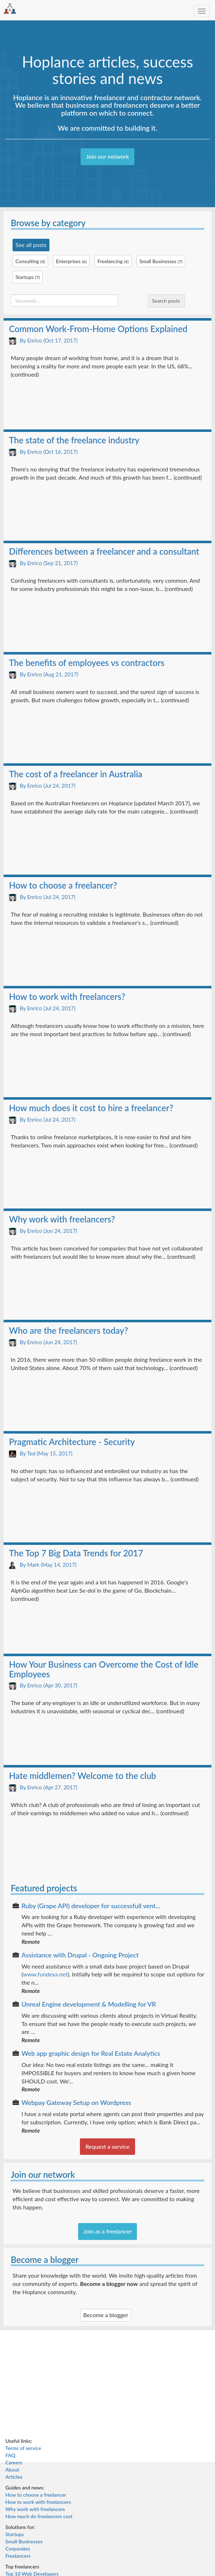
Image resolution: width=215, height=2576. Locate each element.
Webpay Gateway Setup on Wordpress (76, 2102)
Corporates (17, 2548)
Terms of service (23, 2448)
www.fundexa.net (45, 1974)
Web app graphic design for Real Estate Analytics (91, 2053)
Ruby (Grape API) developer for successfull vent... (91, 1906)
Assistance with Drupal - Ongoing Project (80, 1955)
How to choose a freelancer (35, 2495)
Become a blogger (105, 2314)
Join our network (107, 156)
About (12, 2469)
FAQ (10, 2455)
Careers (13, 2462)
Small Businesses (24, 2541)
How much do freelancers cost (38, 2516)
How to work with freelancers (38, 2502)
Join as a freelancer (107, 2231)
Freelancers (18, 2556)
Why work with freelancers (35, 2509)
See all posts (31, 244)
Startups (14, 2534)
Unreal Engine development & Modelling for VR (89, 2004)
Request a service (107, 2146)
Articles (13, 2477)
